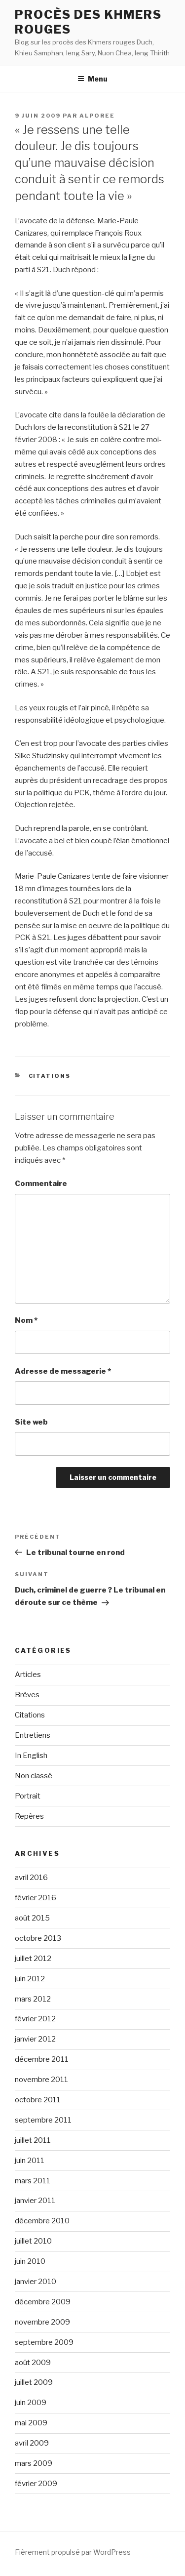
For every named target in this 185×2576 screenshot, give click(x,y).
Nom (26, 1320)
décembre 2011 (42, 2059)
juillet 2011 (33, 2140)
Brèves (27, 1694)
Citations (50, 1075)
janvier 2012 (35, 2039)
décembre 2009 (43, 2301)
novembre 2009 (42, 2322)
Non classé (33, 1775)
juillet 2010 (33, 2241)
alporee (97, 115)
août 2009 (33, 2362)
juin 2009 (30, 2402)
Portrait (27, 1796)
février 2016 (35, 1897)
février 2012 (35, 2018)
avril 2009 (32, 2443)
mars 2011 (32, 2180)
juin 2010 (30, 2261)
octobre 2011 (38, 2099)
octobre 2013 (38, 1938)
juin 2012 (30, 1978)
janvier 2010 (35, 2281)
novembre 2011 (41, 2079)
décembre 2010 (42, 2220)
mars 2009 (33, 2463)
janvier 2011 (35, 2200)
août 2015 (32, 1918)
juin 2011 (29, 2160)
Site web (31, 1422)
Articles (28, 1674)
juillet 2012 (33, 1958)
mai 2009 (31, 2422)
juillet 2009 (34, 2382)
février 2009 (36, 2483)
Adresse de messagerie (63, 1371)
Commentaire (41, 1183)
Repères (29, 1816)
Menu (92, 79)
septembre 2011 (43, 2120)
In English (31, 1755)
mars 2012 (33, 1999)
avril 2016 (31, 1877)
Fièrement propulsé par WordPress (73, 2552)
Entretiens (32, 1735)
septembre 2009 (44, 2342)
